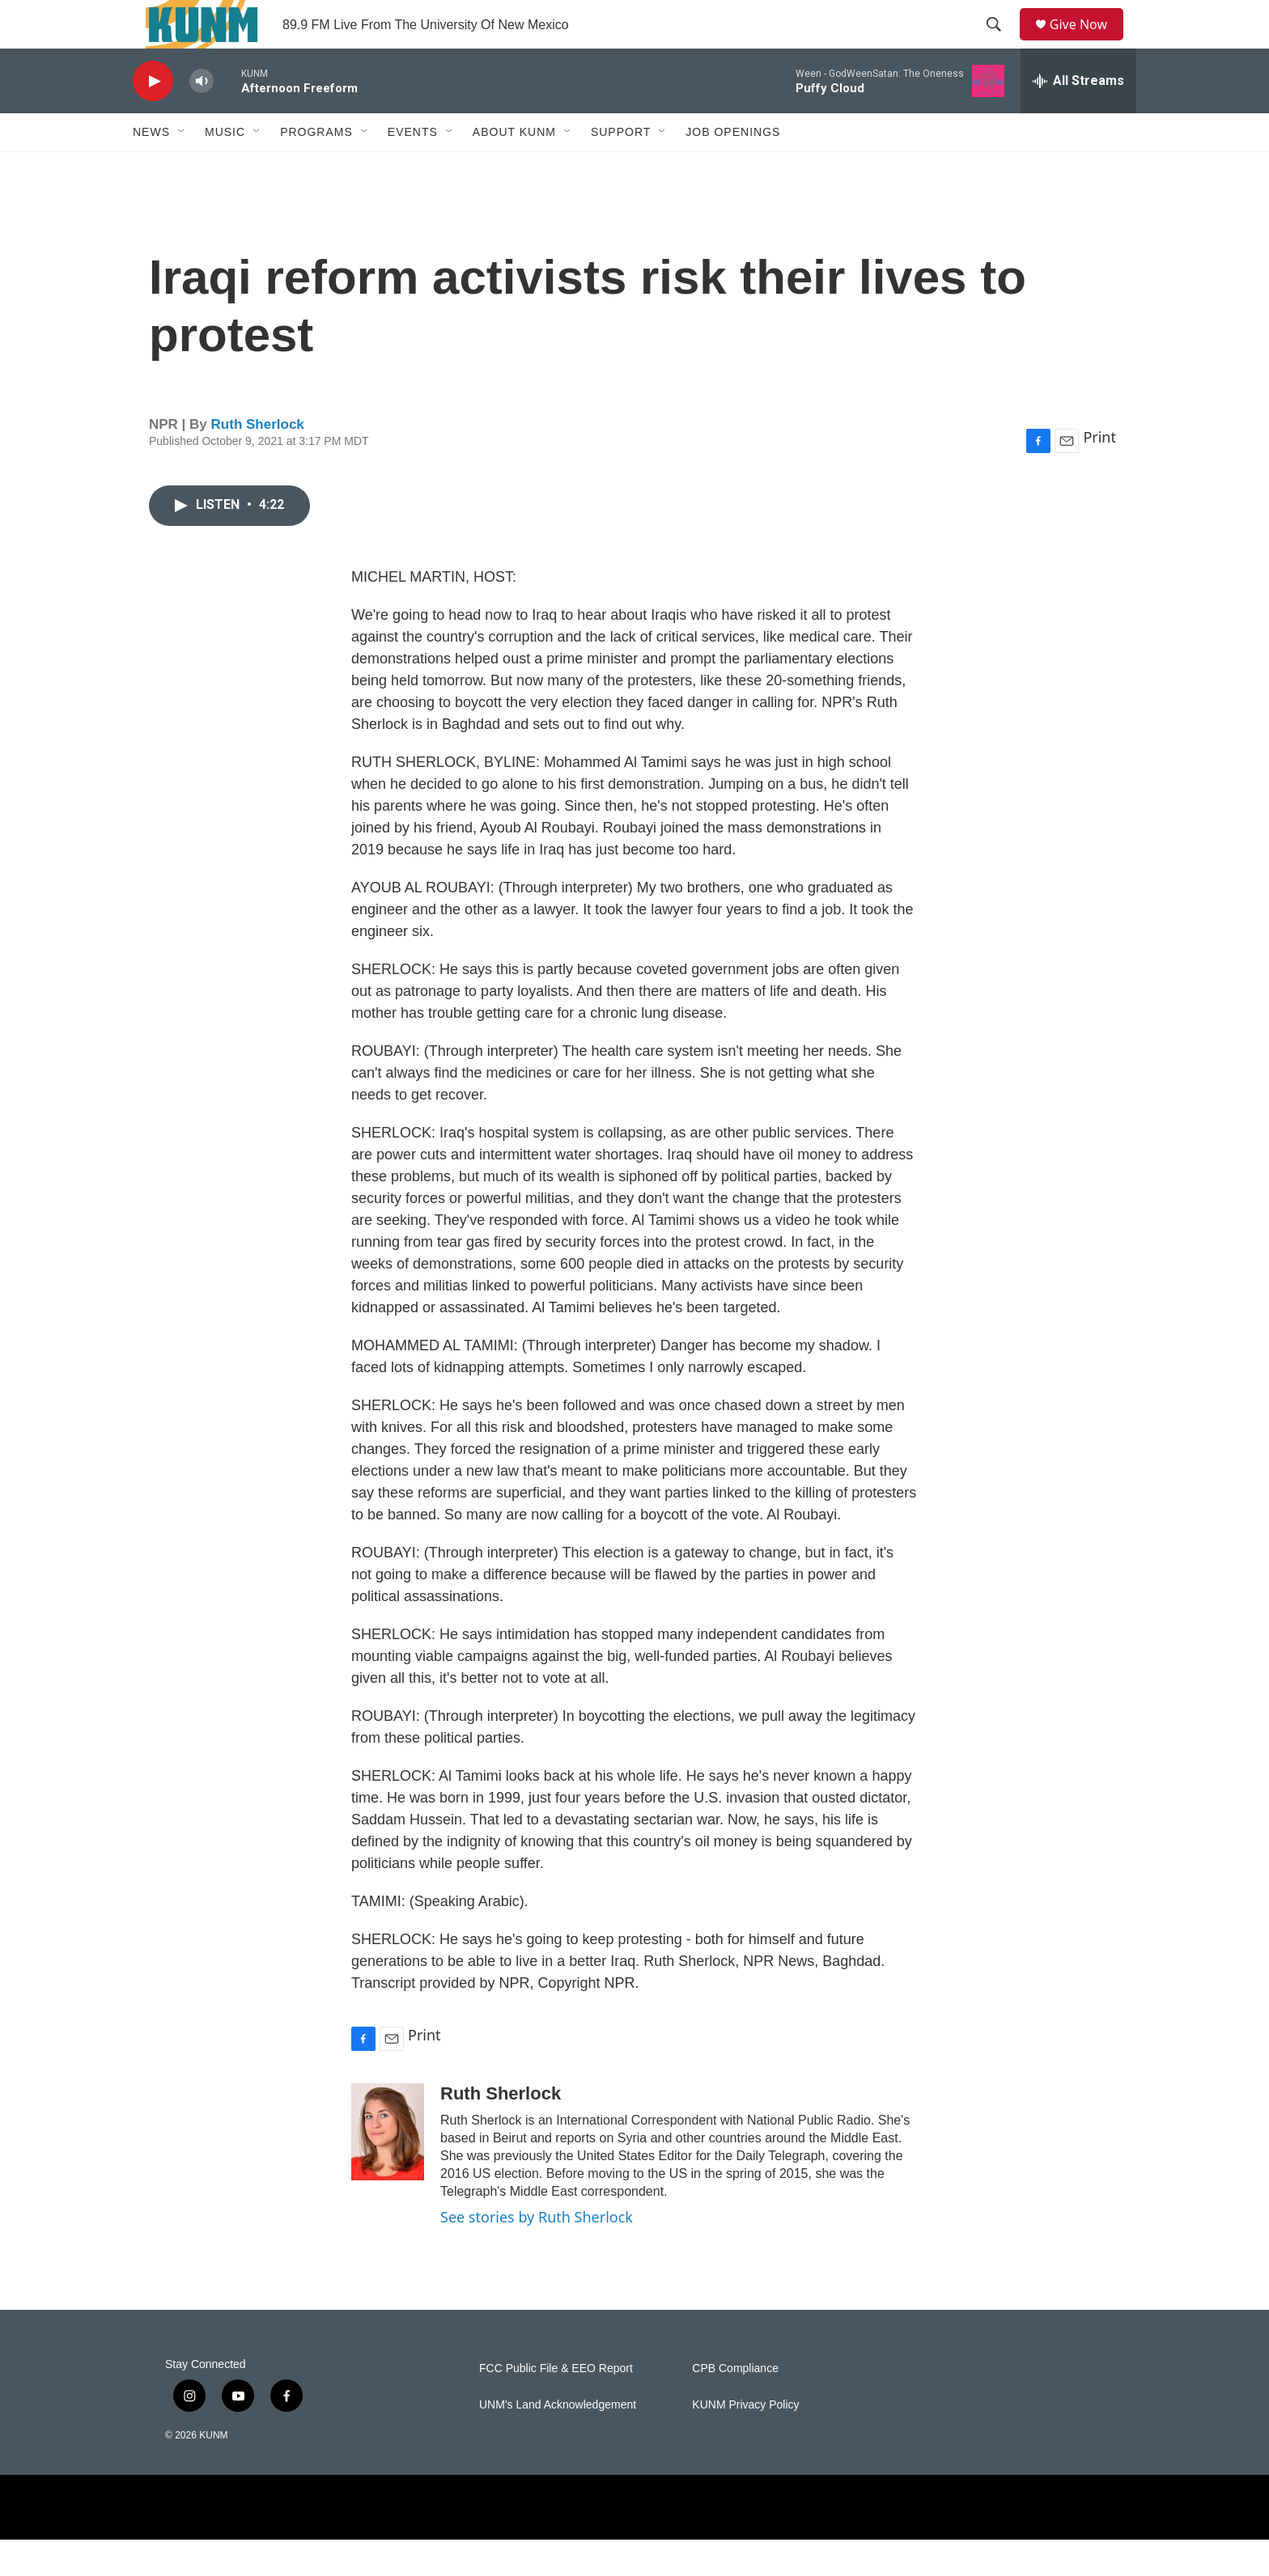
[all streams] (1078, 117)
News (151, 168)
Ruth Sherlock (257, 460)
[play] (153, 117)
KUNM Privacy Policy (745, 2441)
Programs (316, 168)
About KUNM (514, 168)
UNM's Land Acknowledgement (557, 2441)
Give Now (1087, 42)
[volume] (201, 118)
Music (225, 168)
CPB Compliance (735, 2405)
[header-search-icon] (999, 43)
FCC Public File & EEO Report (556, 2405)
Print (1099, 473)
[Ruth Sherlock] (387, 2168)
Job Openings (732, 168)
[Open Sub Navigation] (182, 168)
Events (413, 168)
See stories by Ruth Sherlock (536, 2253)
